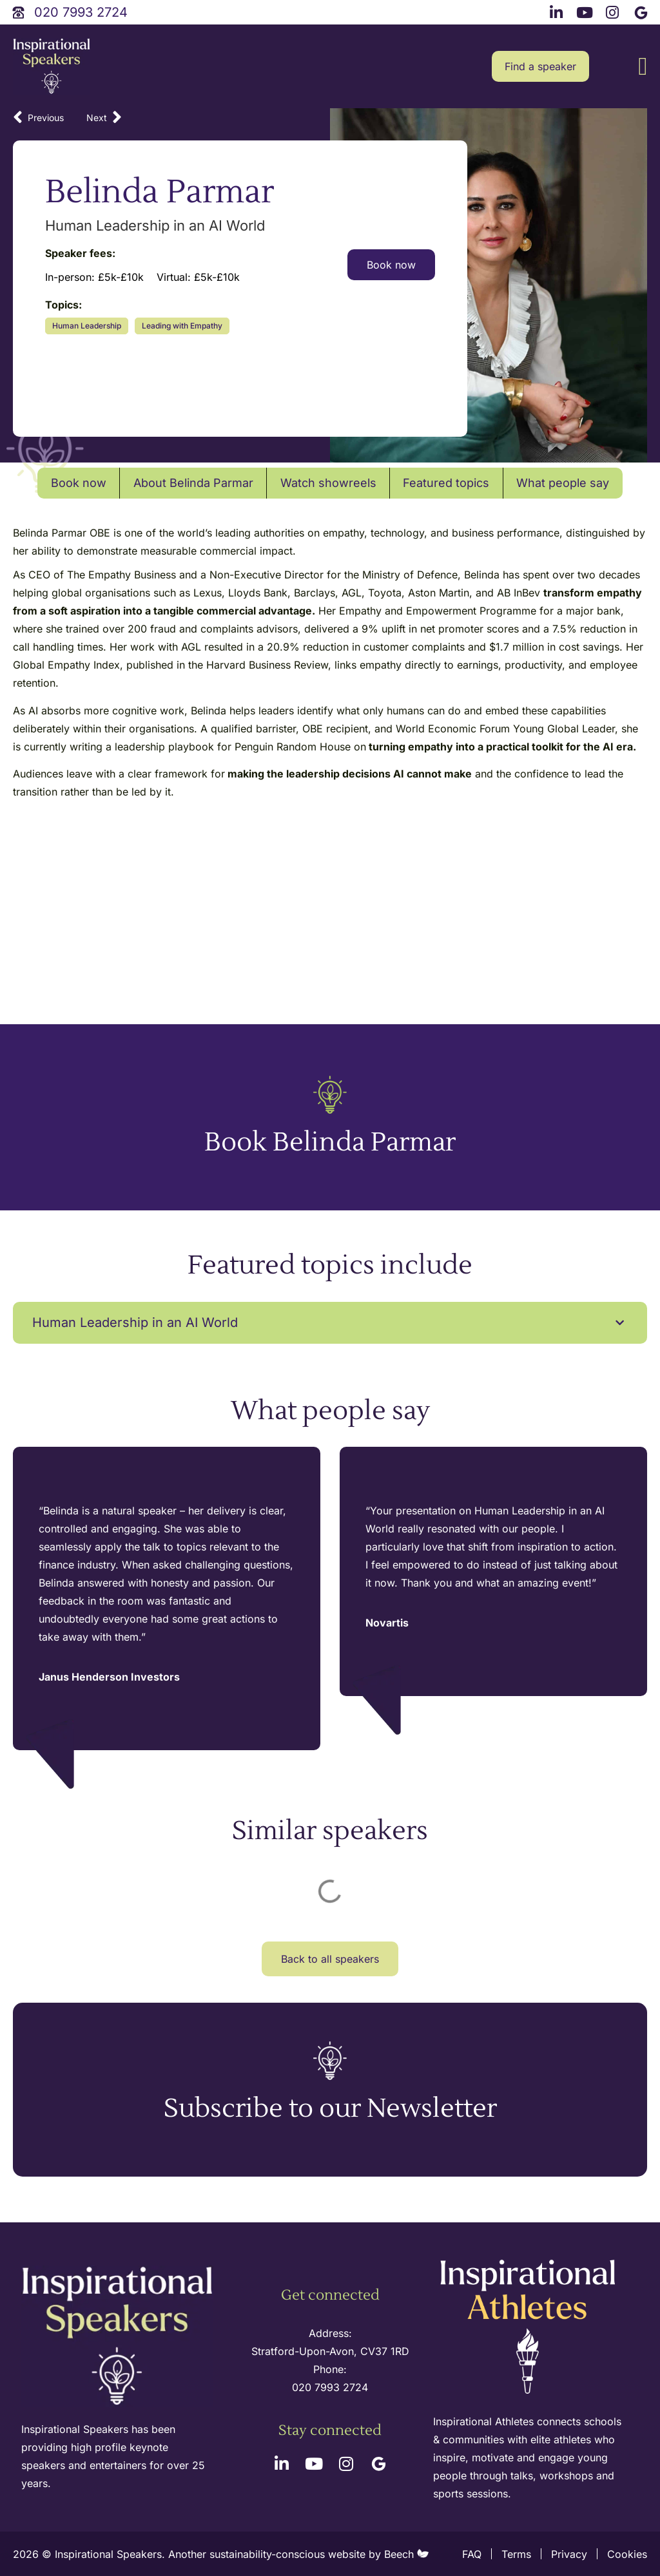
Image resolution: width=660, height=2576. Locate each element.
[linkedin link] (558, 10)
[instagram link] (614, 10)
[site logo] (51, 66)
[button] (643, 67)
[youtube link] (586, 10)
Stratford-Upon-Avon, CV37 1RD (330, 2351)
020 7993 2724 (330, 2387)
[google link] (643, 10)
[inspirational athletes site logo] (529, 2327)
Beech (406, 2554)
